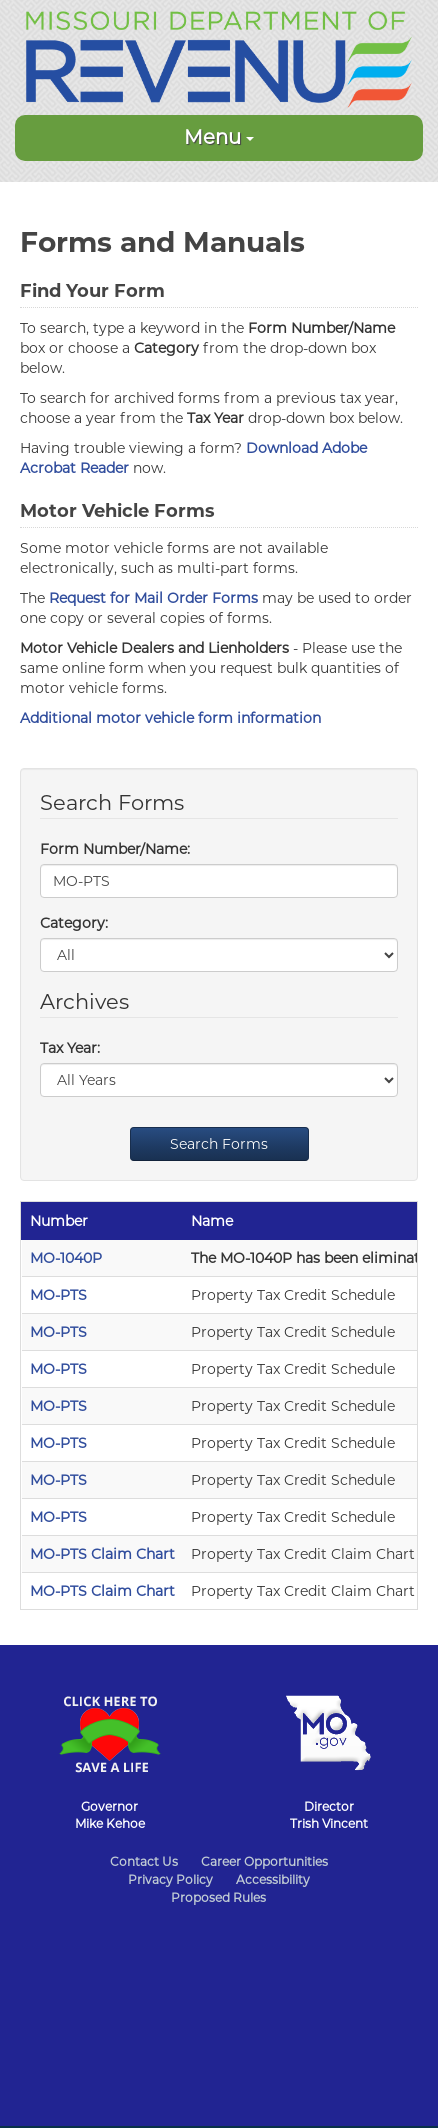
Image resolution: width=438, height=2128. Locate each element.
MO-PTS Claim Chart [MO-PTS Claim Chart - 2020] (102, 1554)
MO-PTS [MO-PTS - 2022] (58, 1406)
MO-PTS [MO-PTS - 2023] (58, 1369)
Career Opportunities (264, 1861)
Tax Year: (70, 1048)
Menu (219, 137)
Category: (74, 923)
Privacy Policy (170, 1879)
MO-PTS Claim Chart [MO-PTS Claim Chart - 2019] (102, 1591)
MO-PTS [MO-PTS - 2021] (58, 1443)
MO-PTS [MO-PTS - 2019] (58, 1517)
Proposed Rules (218, 1897)
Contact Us (144, 1861)
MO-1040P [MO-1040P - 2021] (66, 1258)
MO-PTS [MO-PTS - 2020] (58, 1480)
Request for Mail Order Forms (153, 598)
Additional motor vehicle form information (170, 718)
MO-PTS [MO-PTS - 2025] (58, 1295)
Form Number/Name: (115, 849)
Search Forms (219, 1144)
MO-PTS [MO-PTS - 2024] (58, 1332)
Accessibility (273, 1879)
